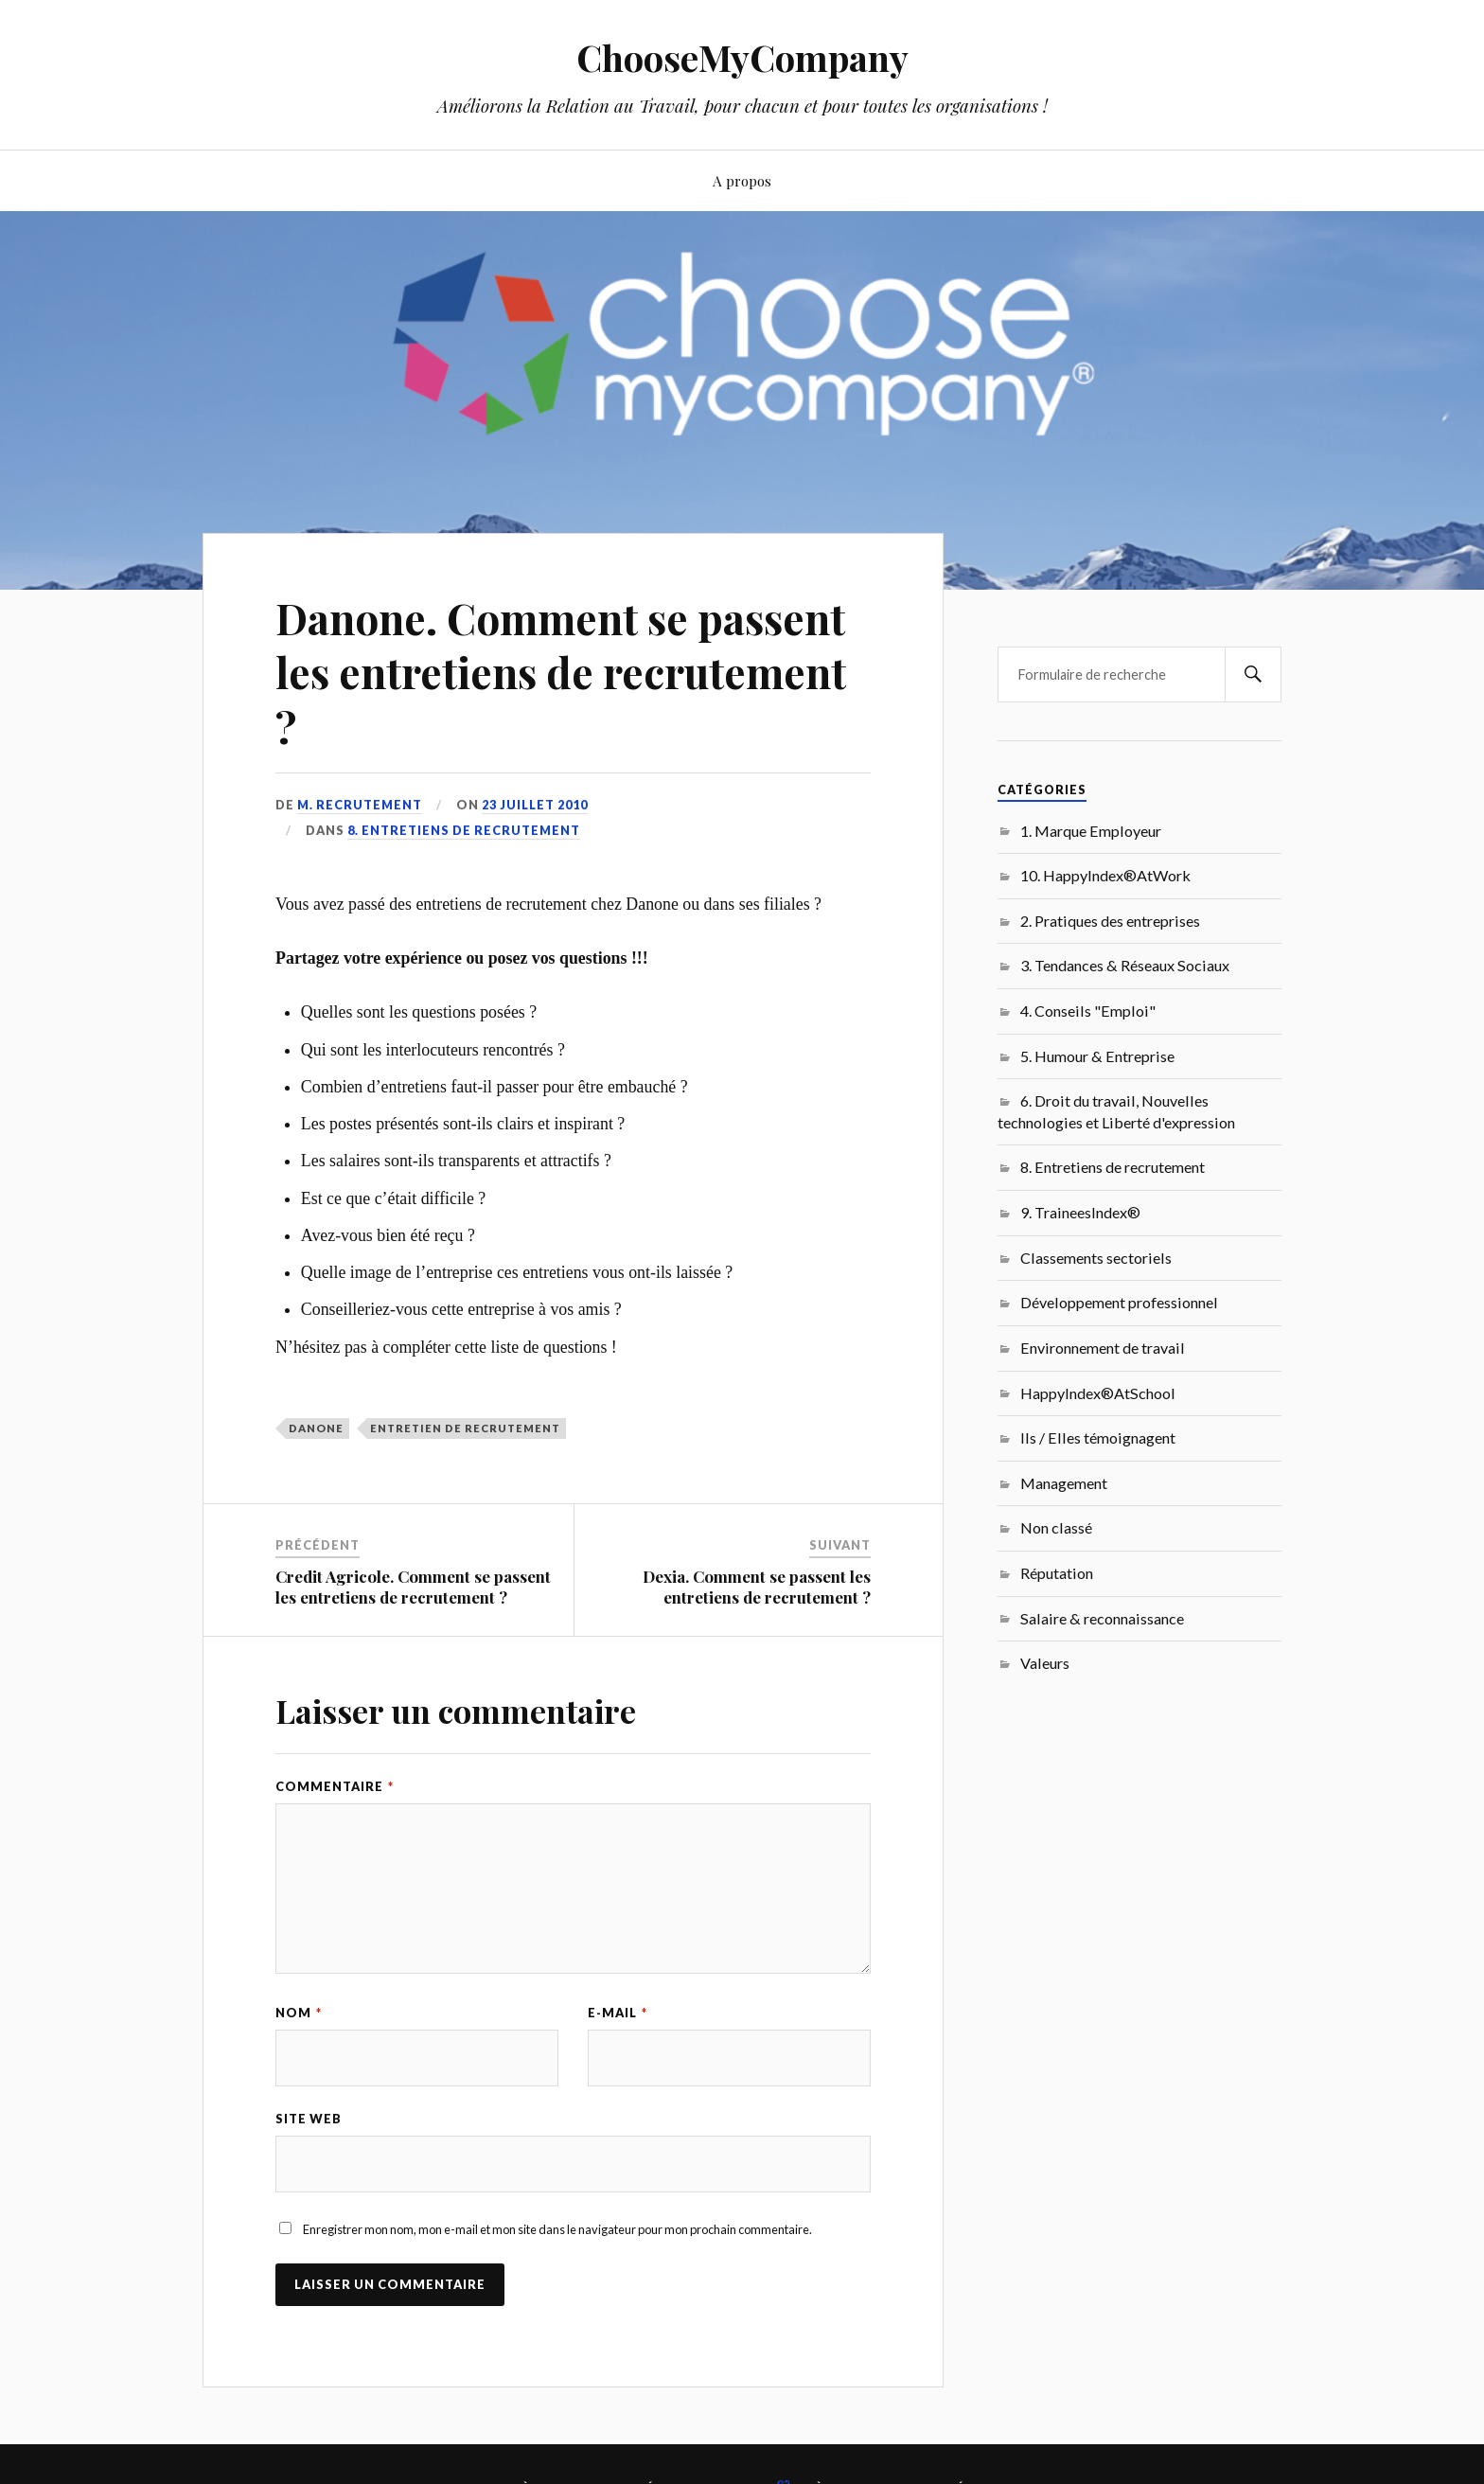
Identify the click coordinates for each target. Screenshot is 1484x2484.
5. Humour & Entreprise (1097, 1056)
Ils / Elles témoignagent (1097, 1437)
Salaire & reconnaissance (1102, 1618)
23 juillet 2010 (535, 804)
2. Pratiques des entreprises (1110, 921)
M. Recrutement (359, 804)
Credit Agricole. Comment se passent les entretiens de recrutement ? (413, 1586)
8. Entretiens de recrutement (463, 830)
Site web (308, 2118)
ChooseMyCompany (742, 57)
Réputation (1056, 1573)
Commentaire (334, 1786)
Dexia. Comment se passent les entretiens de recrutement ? (757, 1586)
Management (1063, 1483)
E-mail (617, 2012)
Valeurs (1044, 1663)
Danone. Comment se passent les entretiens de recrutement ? (560, 672)
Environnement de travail (1102, 1348)
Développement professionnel (1119, 1302)
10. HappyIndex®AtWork (1105, 875)
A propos (742, 180)
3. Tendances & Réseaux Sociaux (1124, 965)
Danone (316, 1428)
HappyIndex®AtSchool (1097, 1393)
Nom (298, 2012)
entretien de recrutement (465, 1428)
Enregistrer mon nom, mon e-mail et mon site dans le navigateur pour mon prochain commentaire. (557, 2229)
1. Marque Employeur (1090, 831)
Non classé (1056, 1527)
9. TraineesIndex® (1080, 1212)
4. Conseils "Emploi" (1088, 1011)
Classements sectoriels (1096, 1258)
